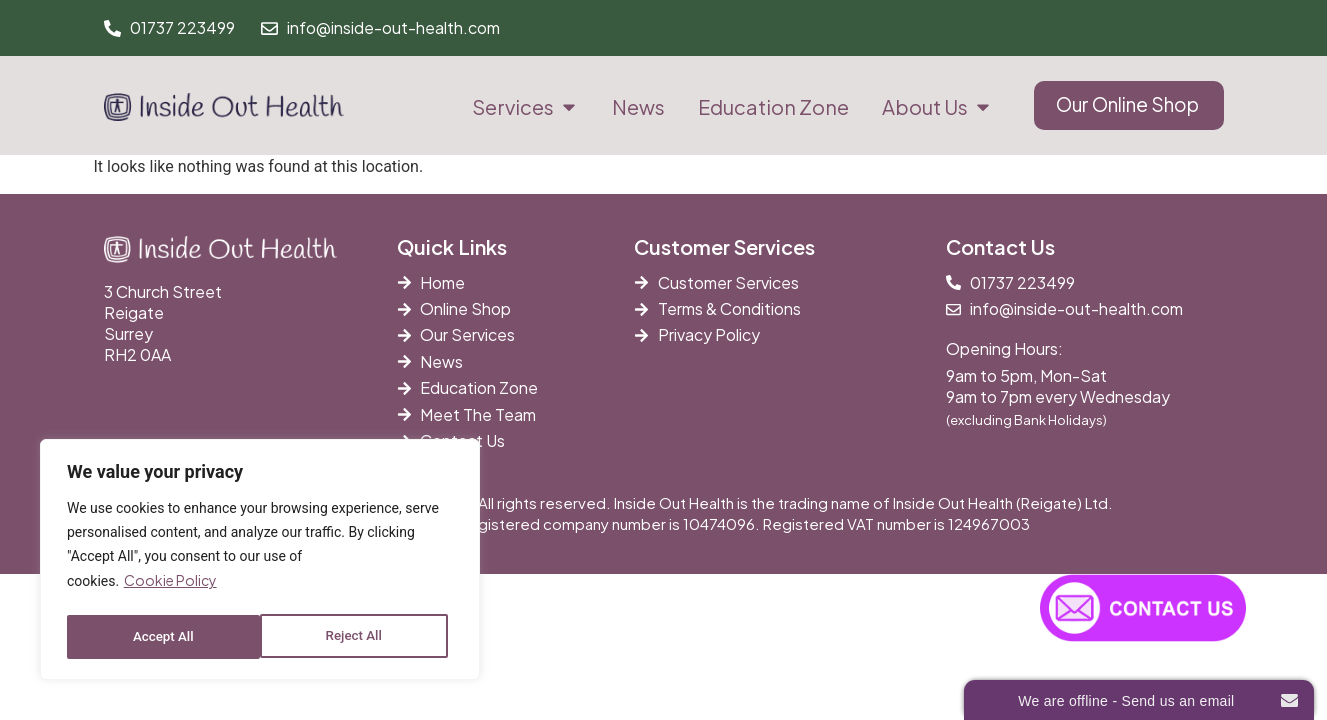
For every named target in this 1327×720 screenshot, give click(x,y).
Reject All (160, 637)
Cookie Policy (170, 586)
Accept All (357, 637)
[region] (260, 562)
